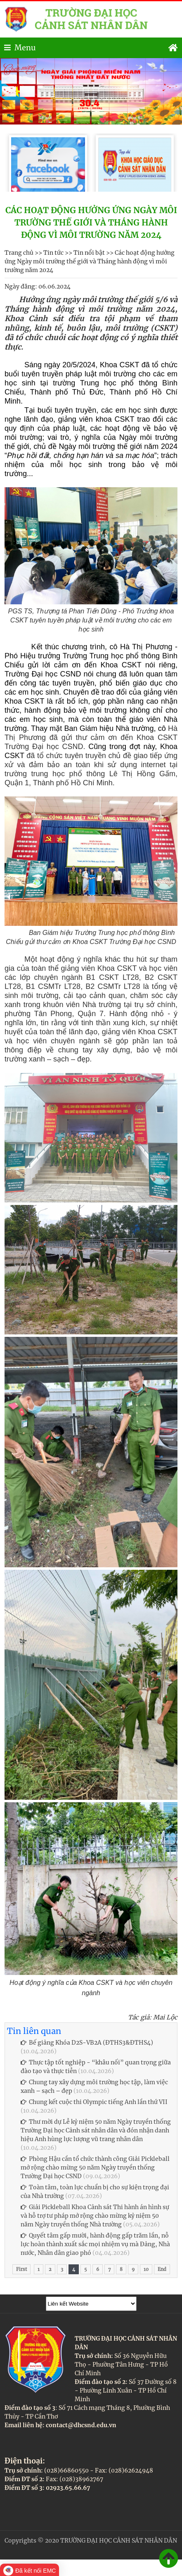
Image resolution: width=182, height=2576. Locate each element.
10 (146, 2269)
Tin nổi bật (89, 252)
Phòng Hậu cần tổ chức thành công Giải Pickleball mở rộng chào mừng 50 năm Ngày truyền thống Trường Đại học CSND (95, 2167)
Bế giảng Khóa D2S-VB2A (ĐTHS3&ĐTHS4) (87, 2042)
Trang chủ (19, 252)
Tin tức (53, 252)
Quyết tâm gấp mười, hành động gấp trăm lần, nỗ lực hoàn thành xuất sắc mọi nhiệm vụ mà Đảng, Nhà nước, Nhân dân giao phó (95, 2244)
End (162, 2269)
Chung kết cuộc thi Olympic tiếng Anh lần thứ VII (94, 2102)
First (21, 2269)
